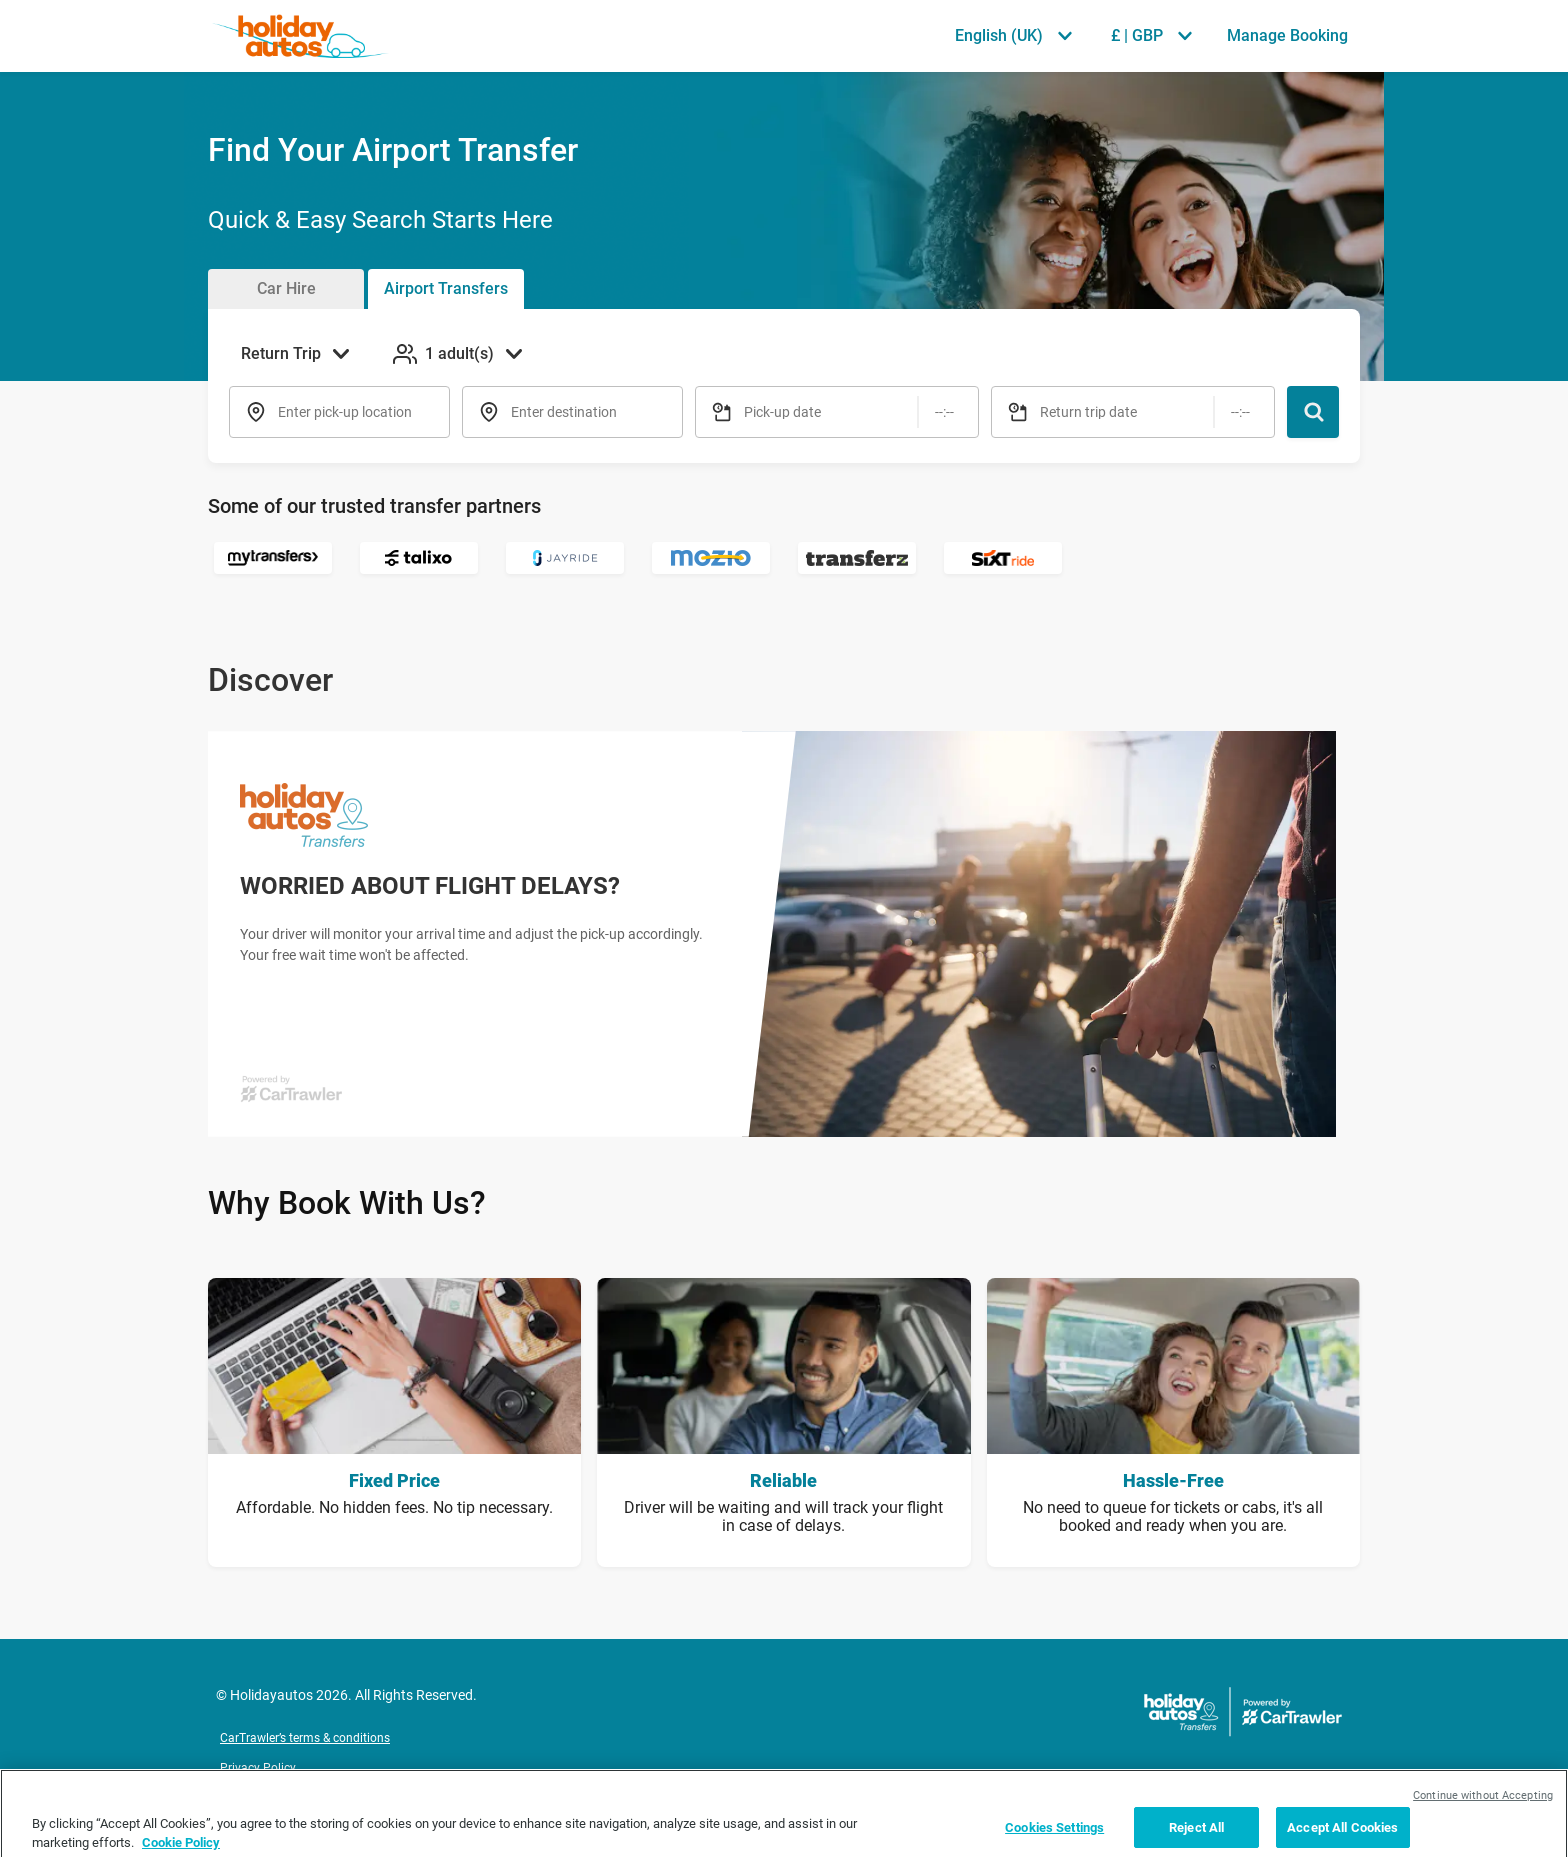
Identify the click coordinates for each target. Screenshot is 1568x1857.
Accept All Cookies (1342, 1835)
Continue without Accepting (1483, 1803)
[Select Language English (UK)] (1013, 36)
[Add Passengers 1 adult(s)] (459, 354)
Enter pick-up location (345, 412)
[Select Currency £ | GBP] (1151, 36)
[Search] (1313, 412)
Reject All (1196, 1835)
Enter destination (564, 412)
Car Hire (286, 288)
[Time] (944, 412)
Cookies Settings (1054, 1835)
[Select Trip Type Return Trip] (301, 354)
